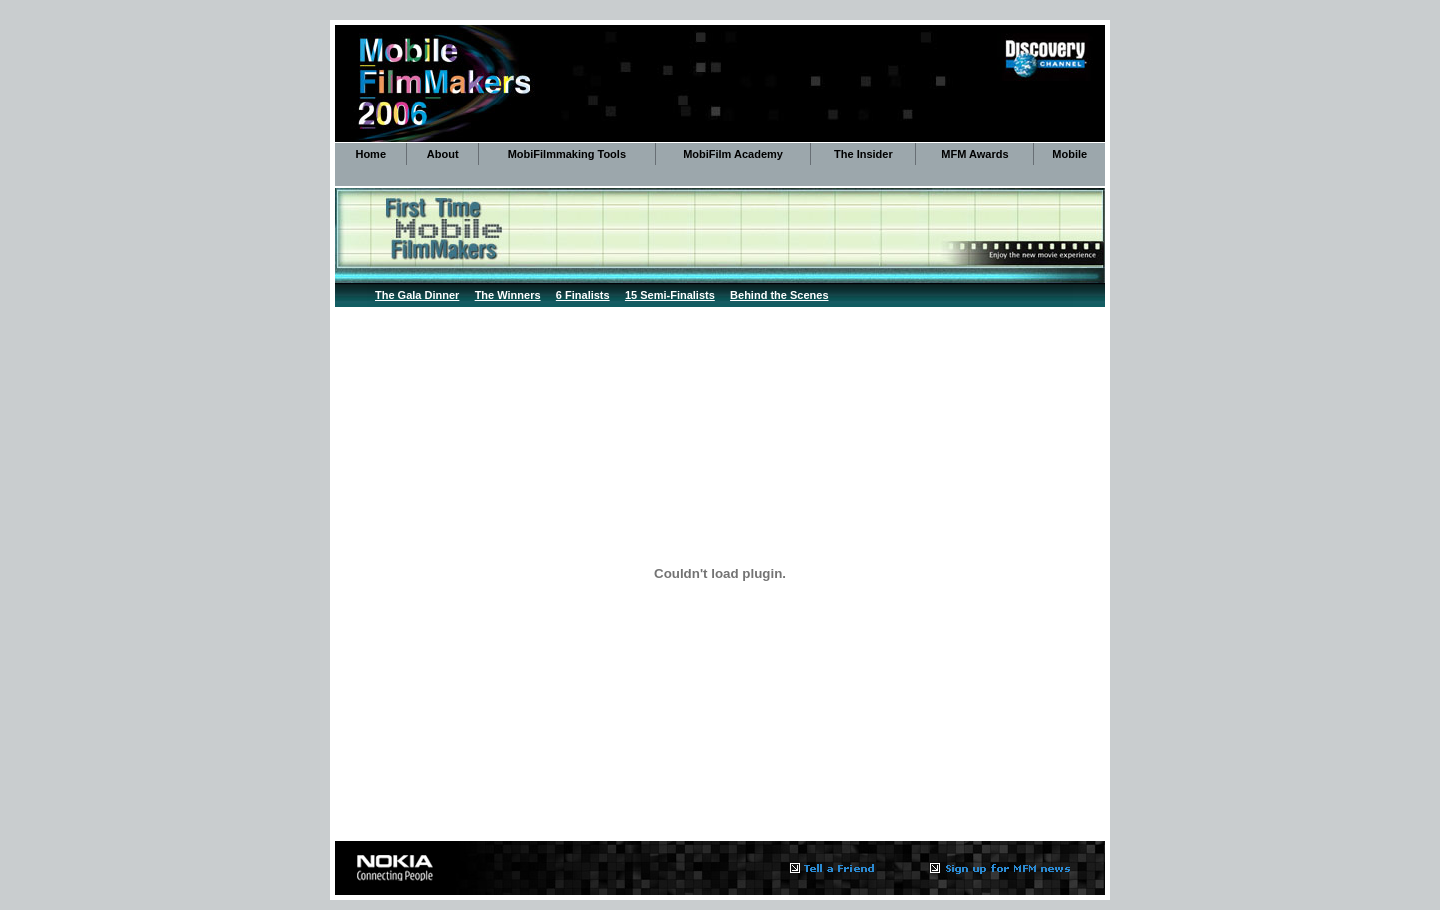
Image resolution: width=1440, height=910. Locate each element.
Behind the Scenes (779, 295)
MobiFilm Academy (733, 154)
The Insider (863, 154)
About (443, 154)
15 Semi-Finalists (670, 295)
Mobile (1069, 154)
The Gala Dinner (417, 295)
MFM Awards (974, 154)
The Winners (508, 295)
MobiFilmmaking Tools (567, 154)
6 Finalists (583, 295)
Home (370, 154)
